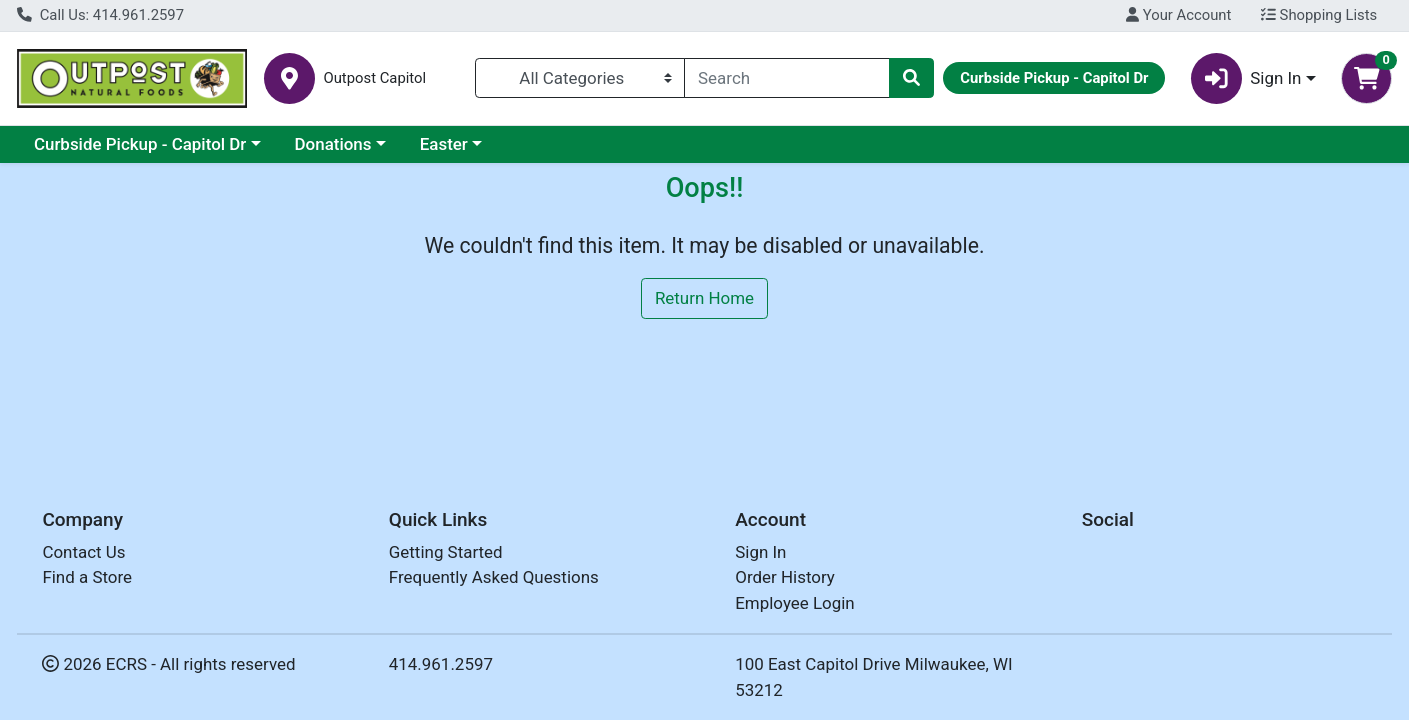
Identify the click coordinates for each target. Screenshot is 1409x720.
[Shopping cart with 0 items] (1366, 78)
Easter (444, 144)
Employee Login (794, 603)
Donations (333, 144)
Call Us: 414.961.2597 (100, 15)
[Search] (787, 78)
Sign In (760, 552)
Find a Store (87, 577)
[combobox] (787, 78)
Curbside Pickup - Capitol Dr (140, 144)
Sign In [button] (1246, 78)
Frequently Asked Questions (494, 577)
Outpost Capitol (374, 78)
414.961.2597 (441, 664)
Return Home (704, 298)
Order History (785, 577)
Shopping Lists (1319, 15)
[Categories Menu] (580, 78)
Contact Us (83, 552)
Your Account (1178, 15)
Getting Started (446, 552)
